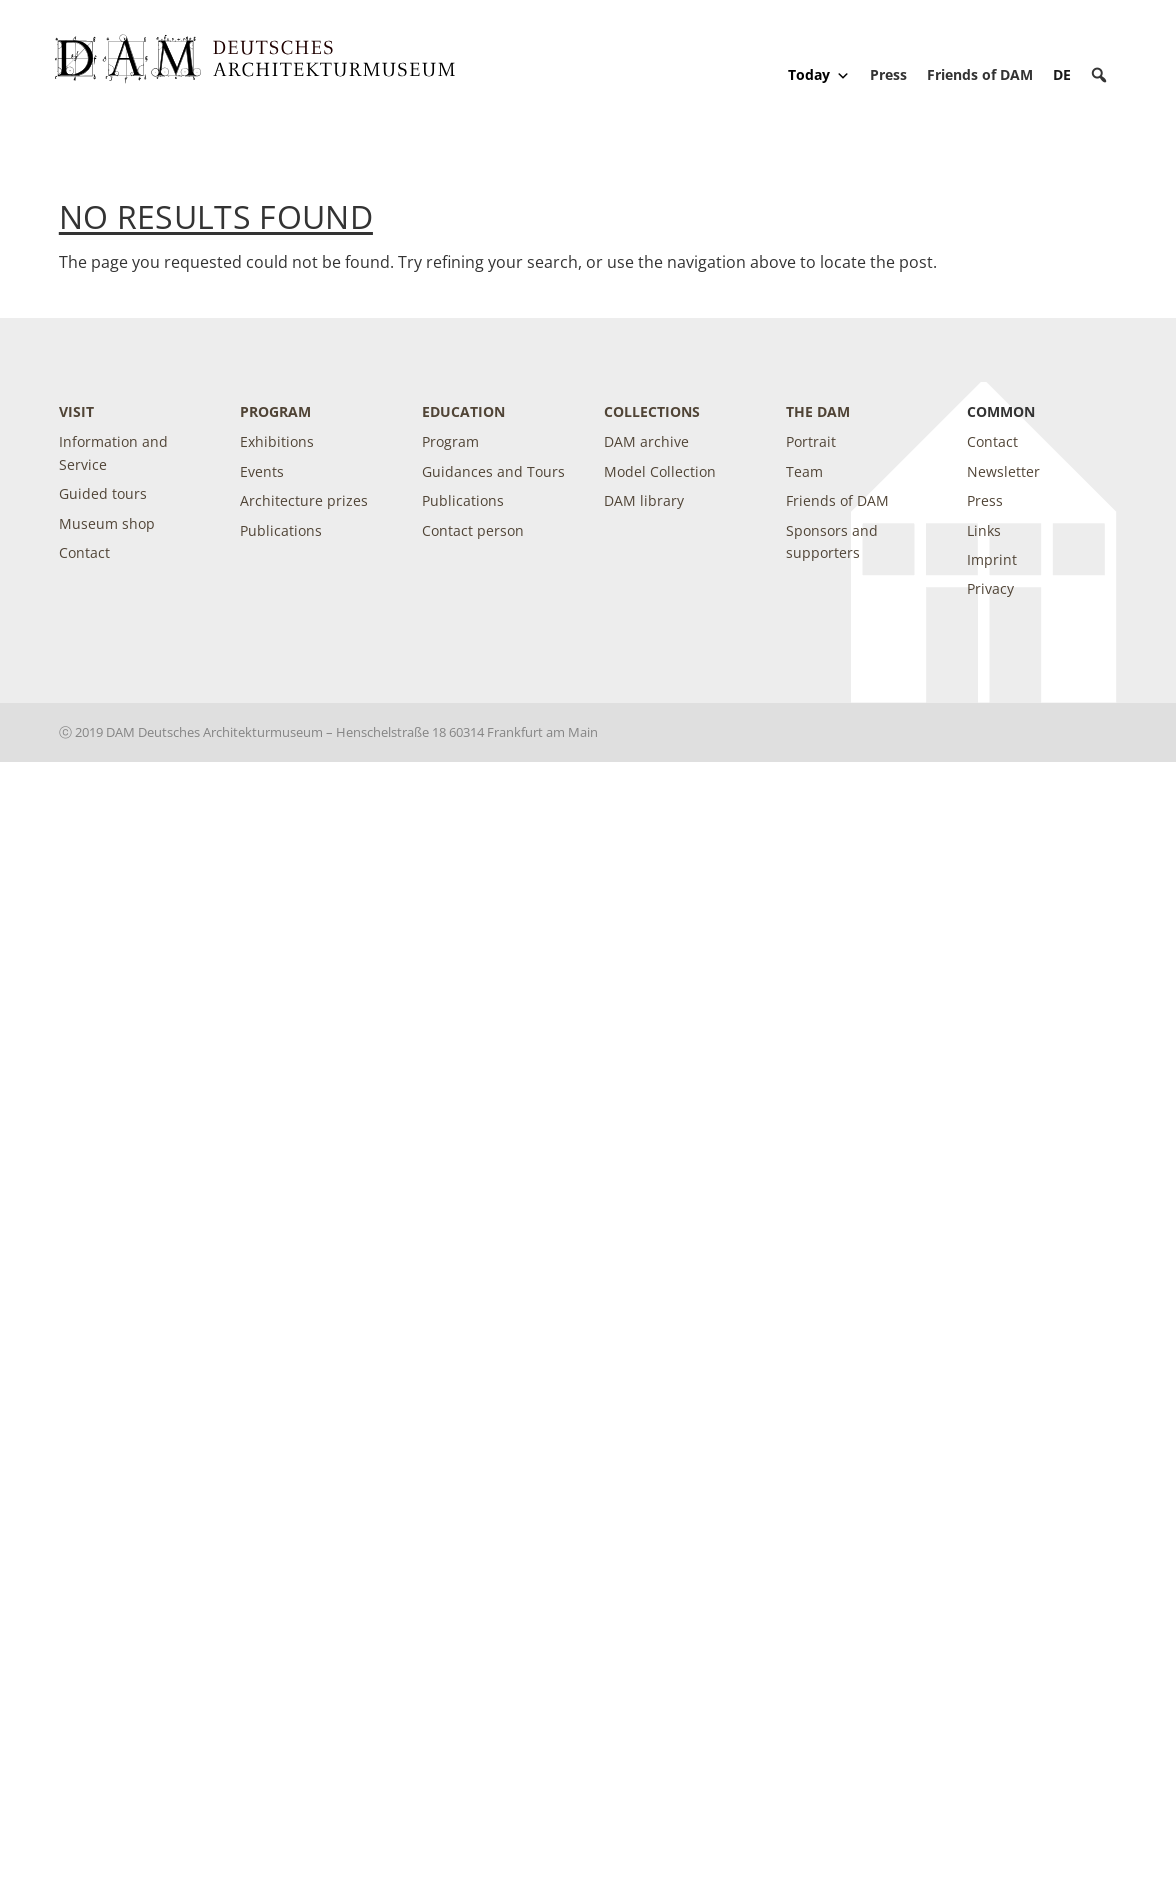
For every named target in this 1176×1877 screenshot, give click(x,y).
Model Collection (660, 471)
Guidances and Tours (493, 471)
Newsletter (1003, 471)
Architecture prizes (304, 500)
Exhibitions (277, 441)
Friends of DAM (980, 74)
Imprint (992, 559)
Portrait (811, 441)
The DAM (818, 411)
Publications (281, 530)
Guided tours (103, 493)
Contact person (473, 530)
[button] (1099, 75)
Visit (76, 411)
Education (463, 411)
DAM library (644, 500)
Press (888, 74)
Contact (84, 552)
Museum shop (107, 523)
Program (275, 411)
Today (819, 75)
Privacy (990, 588)
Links (984, 530)
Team (804, 471)
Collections (652, 411)
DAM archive (646, 441)
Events (262, 471)
